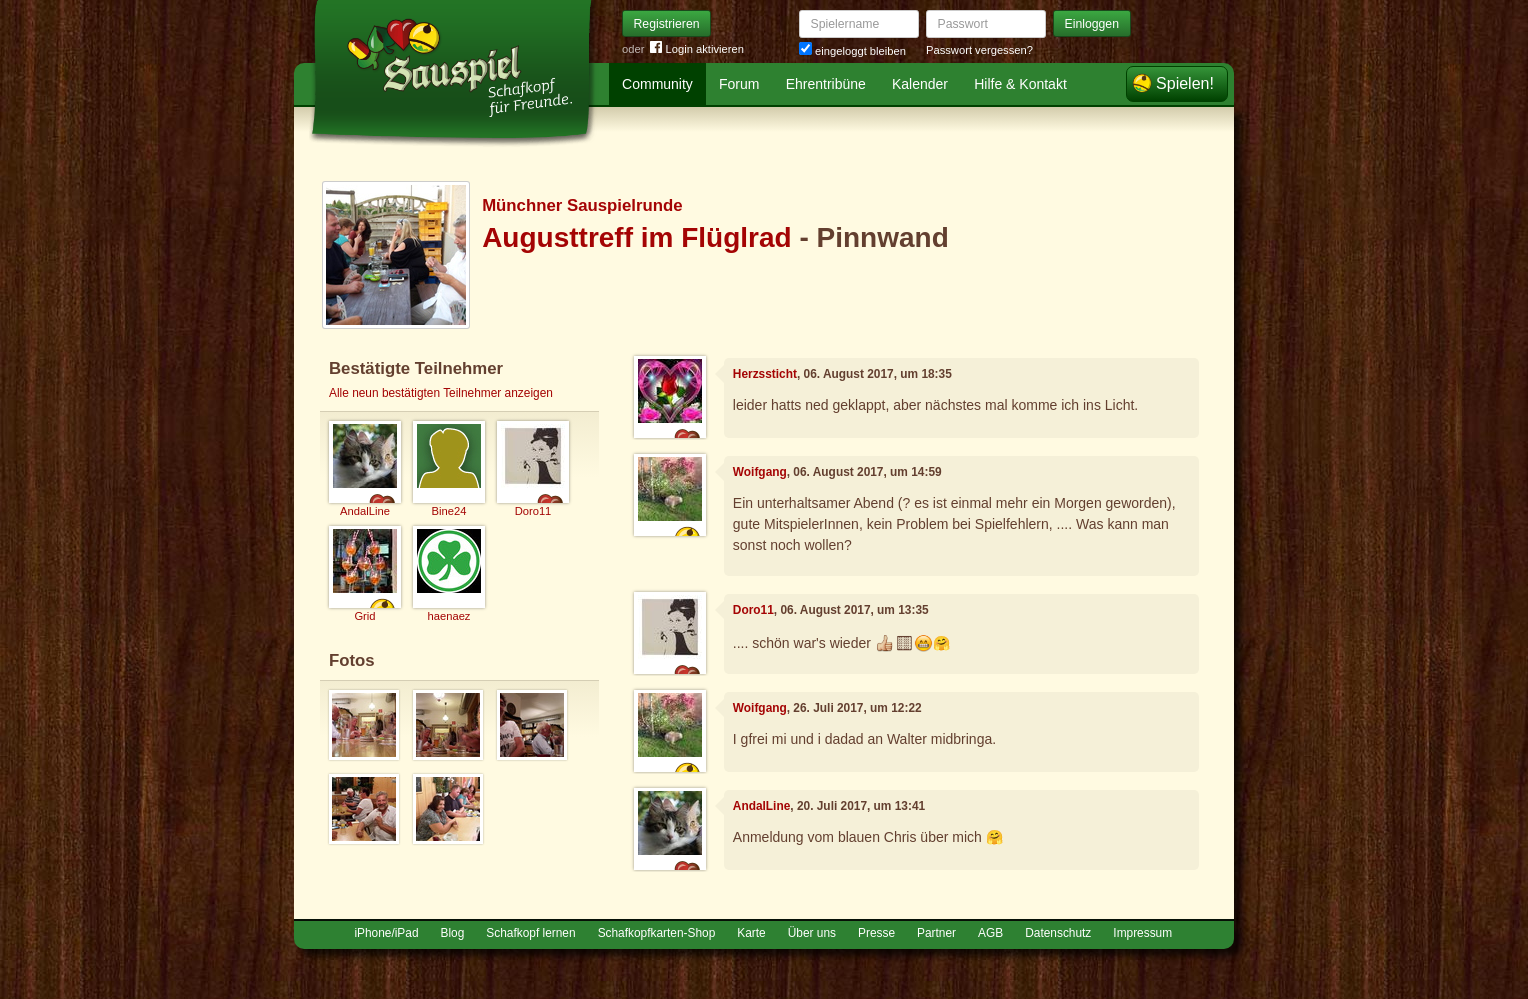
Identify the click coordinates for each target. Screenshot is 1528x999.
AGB (990, 933)
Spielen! (1185, 83)
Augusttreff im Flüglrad (637, 237)
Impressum (1142, 933)
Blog (453, 933)
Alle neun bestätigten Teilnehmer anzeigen (441, 393)
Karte (751, 933)
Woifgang (760, 472)
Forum (739, 84)
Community (657, 84)
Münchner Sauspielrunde (582, 205)
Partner (936, 933)
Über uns (812, 933)
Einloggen (1092, 24)
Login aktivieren (697, 49)
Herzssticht (765, 374)
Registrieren (667, 24)
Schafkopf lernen (530, 933)
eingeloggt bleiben (852, 51)
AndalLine (761, 806)
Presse (876, 933)
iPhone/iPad (386, 933)
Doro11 (753, 610)
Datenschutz (1058, 933)
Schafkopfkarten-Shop (657, 933)
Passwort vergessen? (979, 50)
